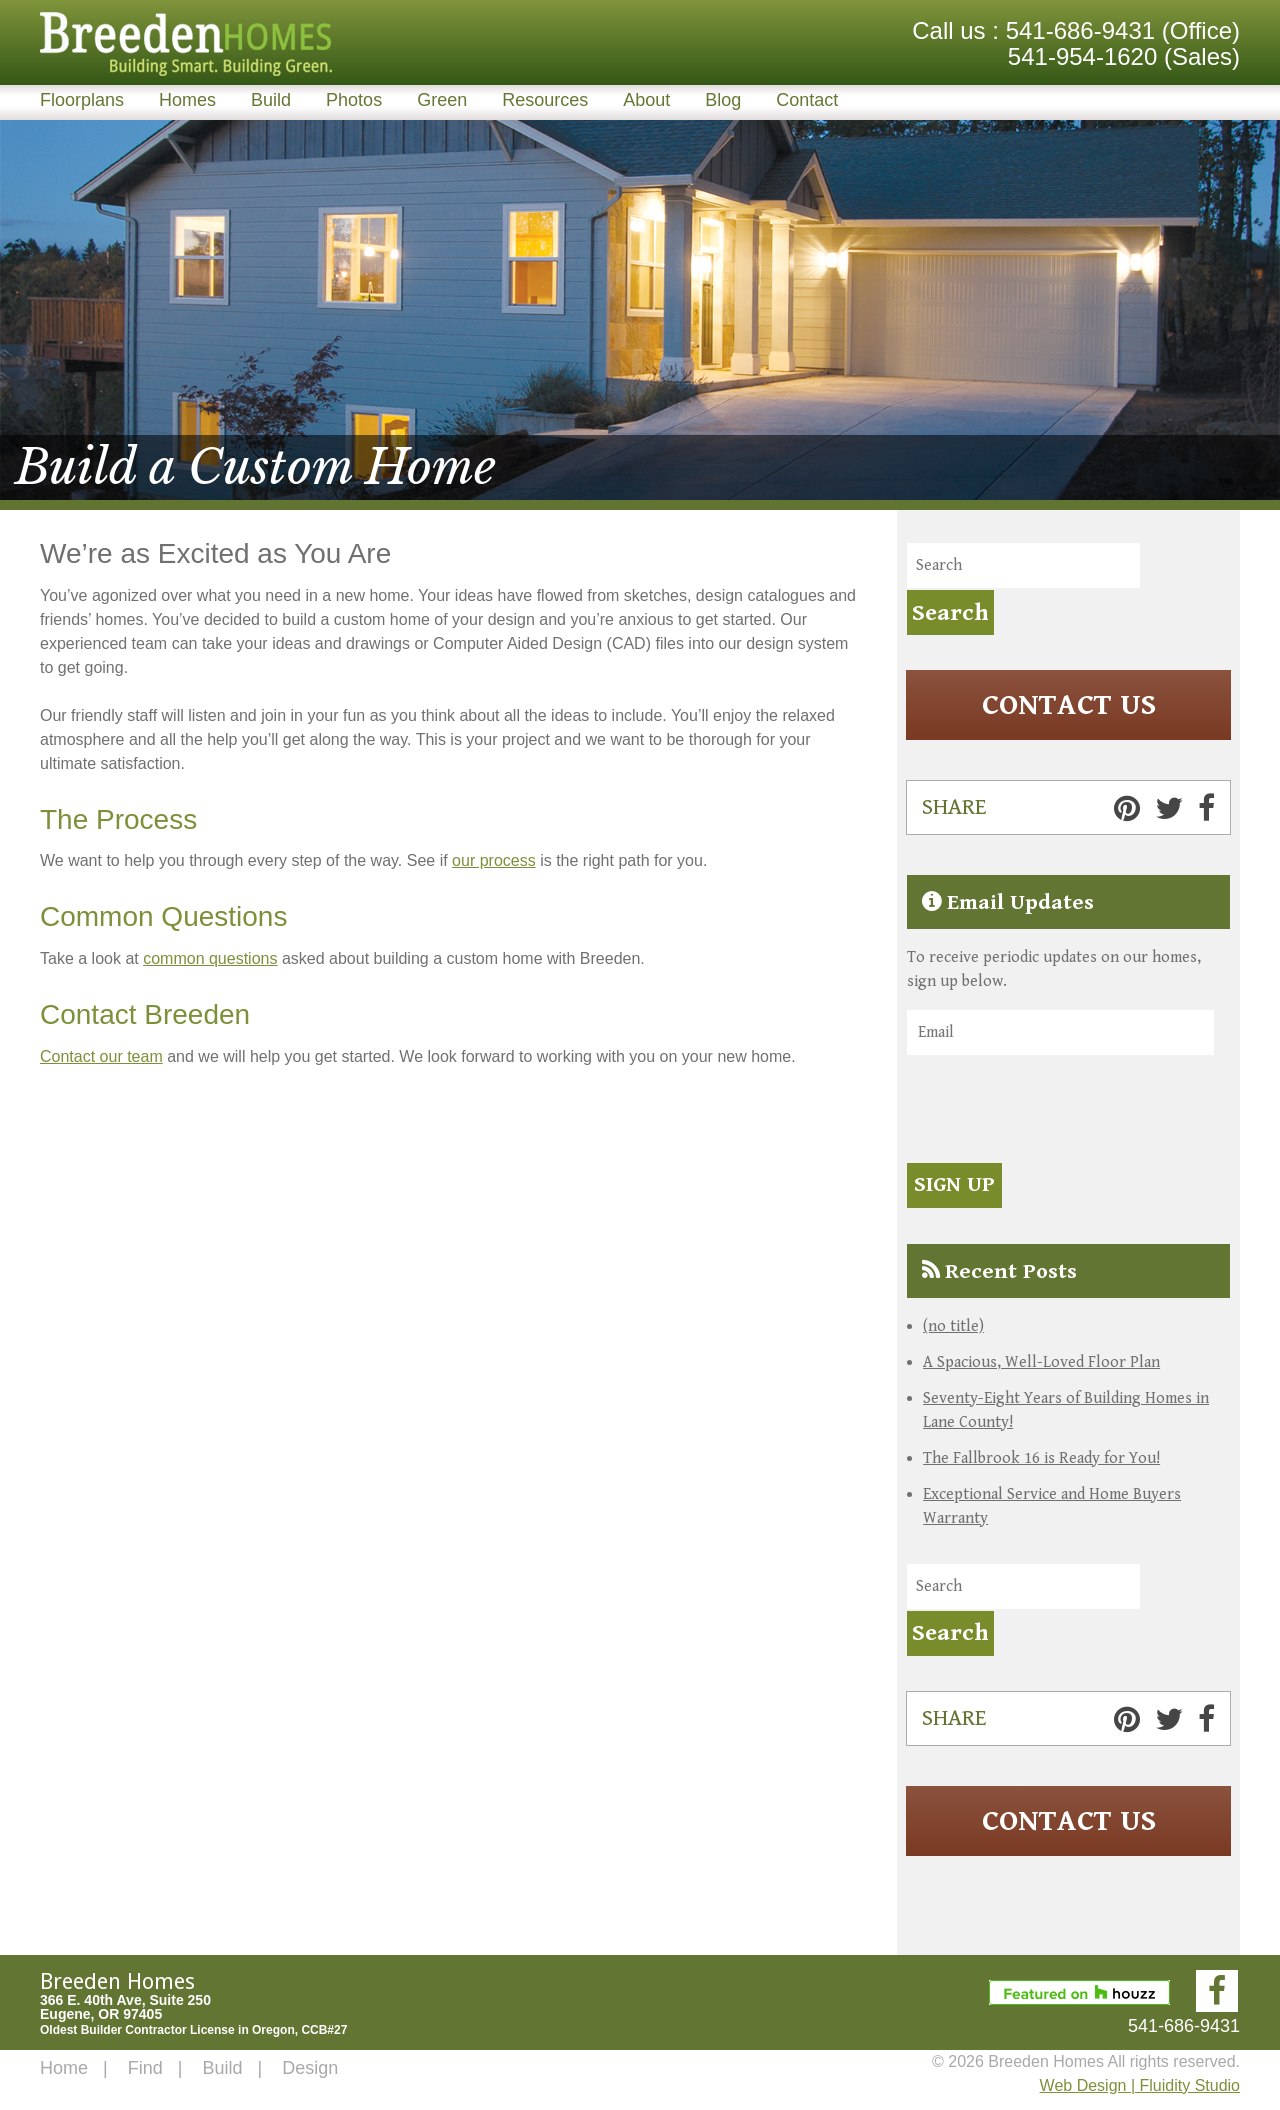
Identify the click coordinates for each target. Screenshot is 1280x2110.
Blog (723, 100)
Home (64, 2068)
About (646, 100)
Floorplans (82, 100)
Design (310, 2068)
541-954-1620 (1082, 56)
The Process (118, 819)
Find (145, 2068)
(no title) (953, 1325)
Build (271, 100)
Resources (545, 100)
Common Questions (163, 916)
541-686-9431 (1080, 30)
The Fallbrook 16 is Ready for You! (1041, 1457)
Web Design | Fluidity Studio (1140, 2085)
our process (494, 860)
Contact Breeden (145, 1014)
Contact (807, 100)
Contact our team (101, 1056)
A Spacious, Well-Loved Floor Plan (1041, 1361)
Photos (354, 100)
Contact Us (1069, 705)
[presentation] (1059, 1112)
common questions (210, 958)
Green (442, 100)
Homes (187, 100)
